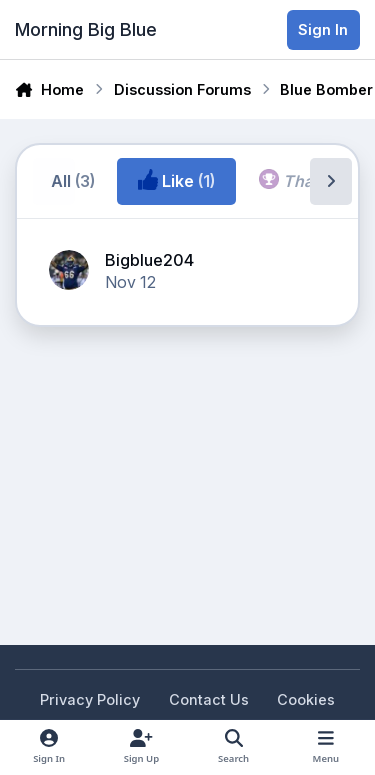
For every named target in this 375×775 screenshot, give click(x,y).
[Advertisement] (175, 401)
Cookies (306, 699)
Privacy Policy (90, 699)
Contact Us (209, 699)
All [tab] (73, 181)
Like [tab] (176, 180)
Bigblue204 (149, 260)
